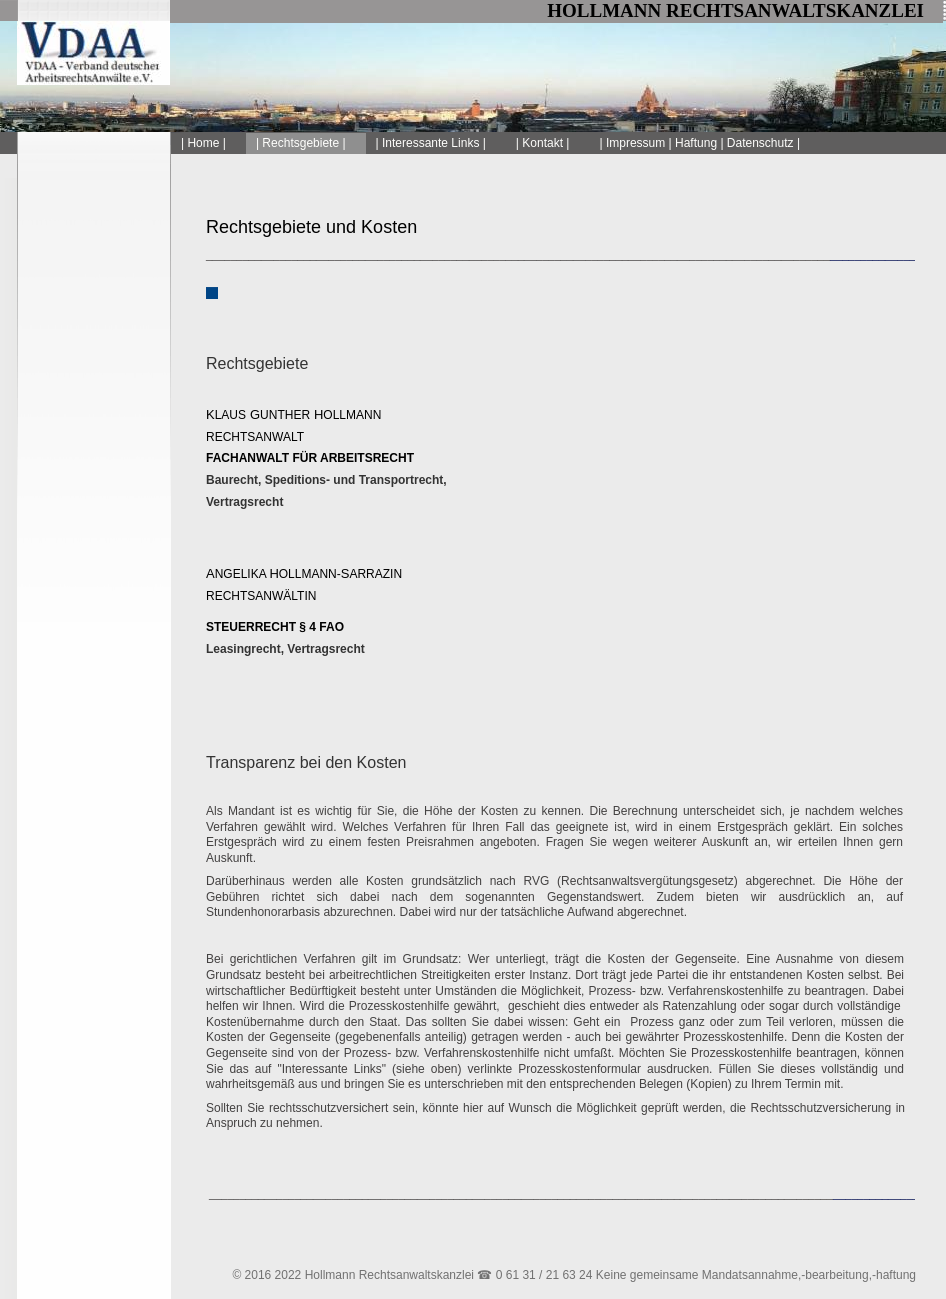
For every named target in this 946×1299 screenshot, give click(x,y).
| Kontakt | (543, 143)
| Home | (203, 143)
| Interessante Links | (431, 143)
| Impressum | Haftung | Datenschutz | (699, 143)
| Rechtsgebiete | (301, 143)
